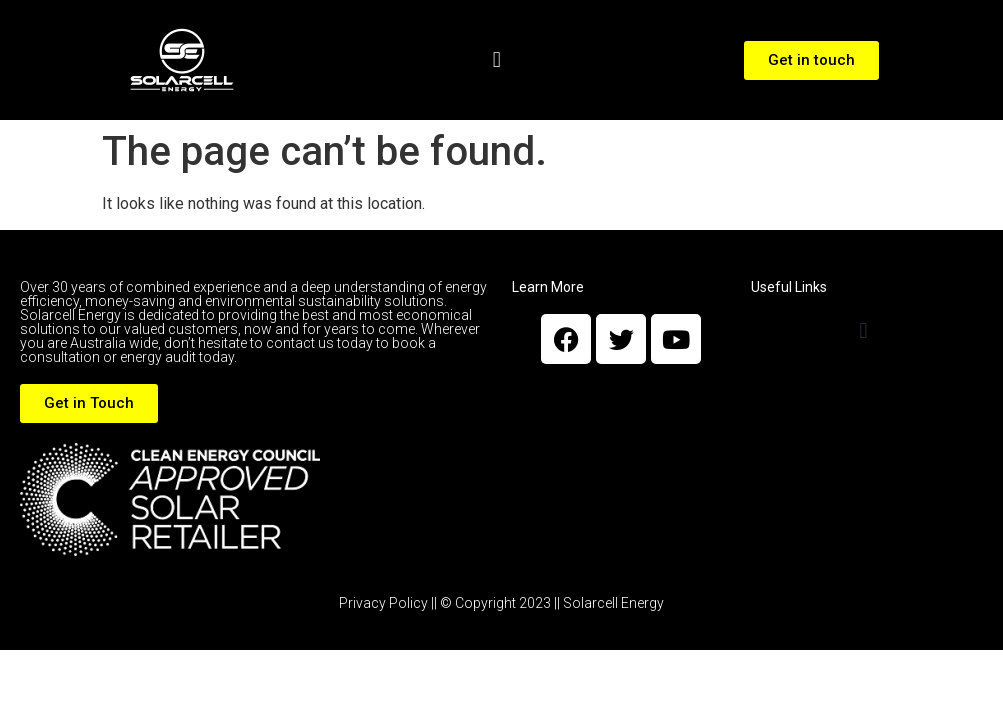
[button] (496, 60)
